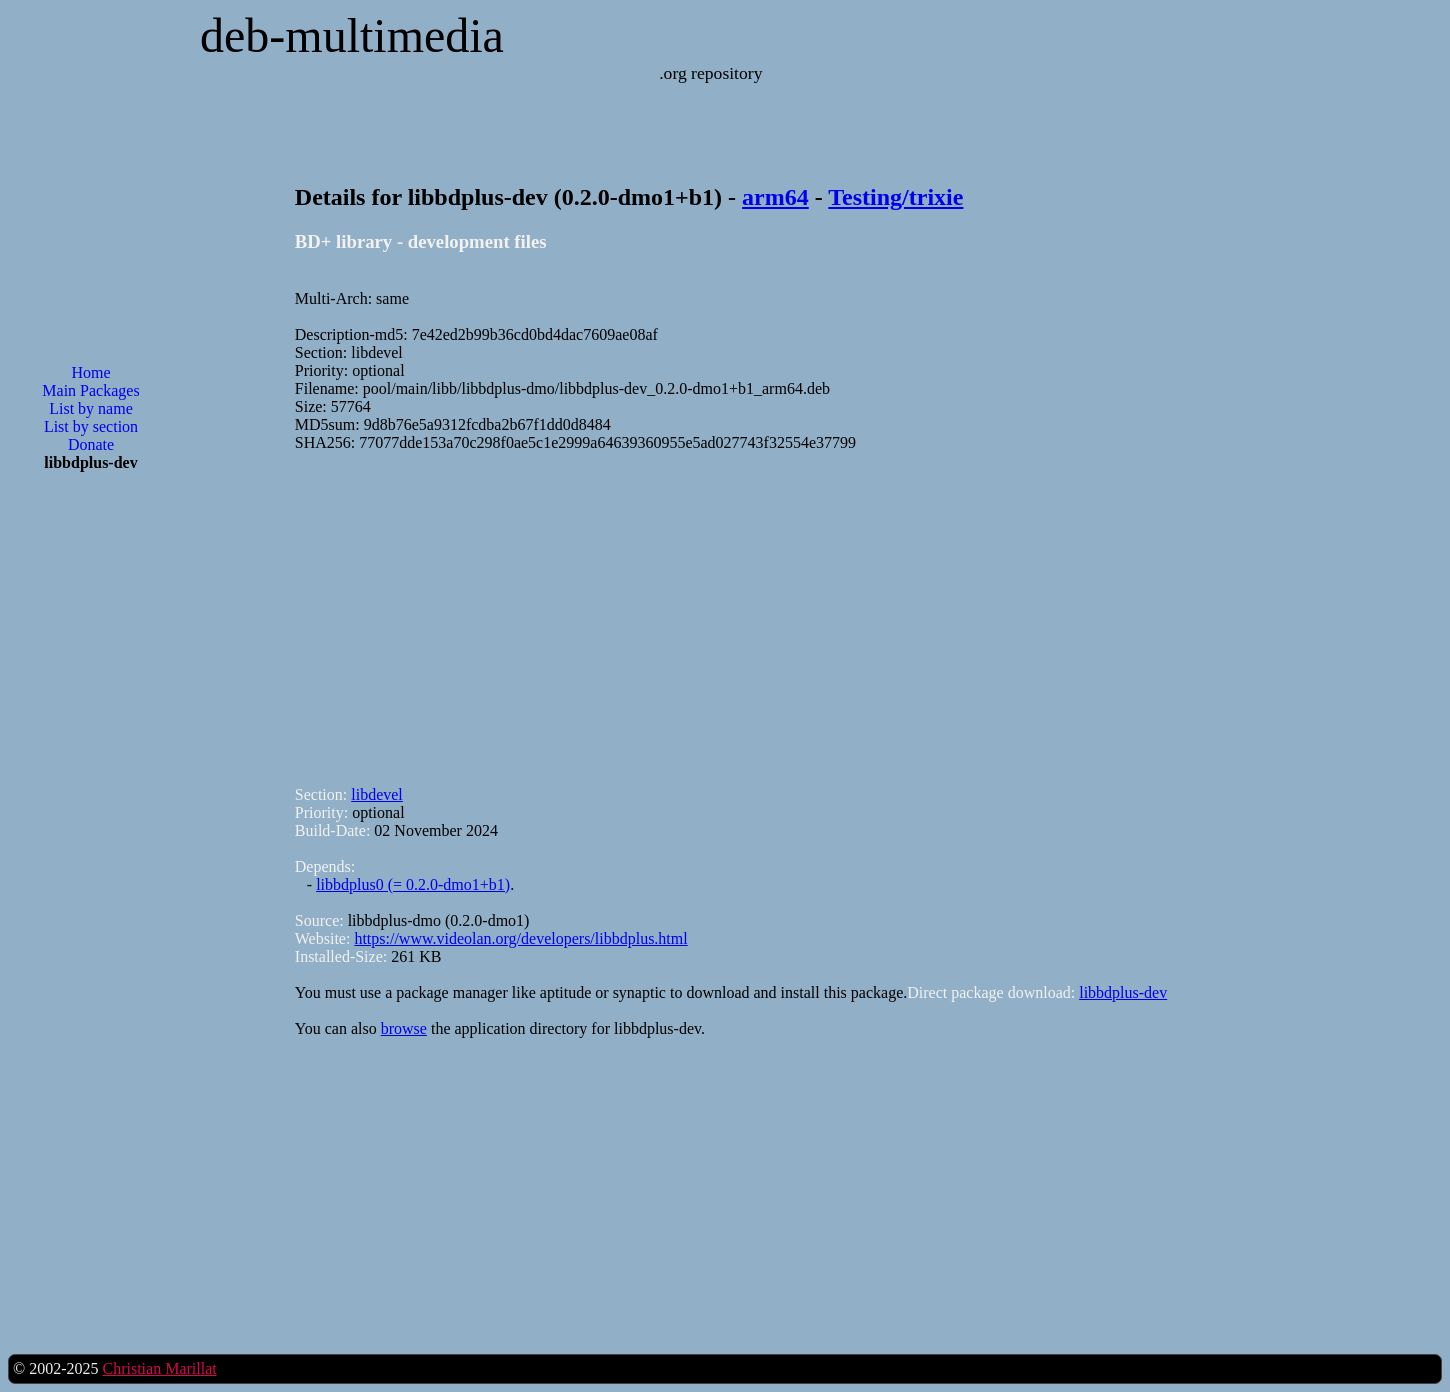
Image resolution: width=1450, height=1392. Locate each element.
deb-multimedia (352, 35)
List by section (91, 426)
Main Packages (90, 390)
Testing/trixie (895, 197)
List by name (91, 408)
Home (90, 372)
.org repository (710, 73)
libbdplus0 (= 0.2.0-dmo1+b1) (413, 884)
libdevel (377, 794)
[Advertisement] (91, 808)
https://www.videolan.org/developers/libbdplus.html (520, 938)
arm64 (775, 197)
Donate (91, 444)
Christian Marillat (159, 1368)
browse (404, 1028)
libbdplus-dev (1123, 992)
